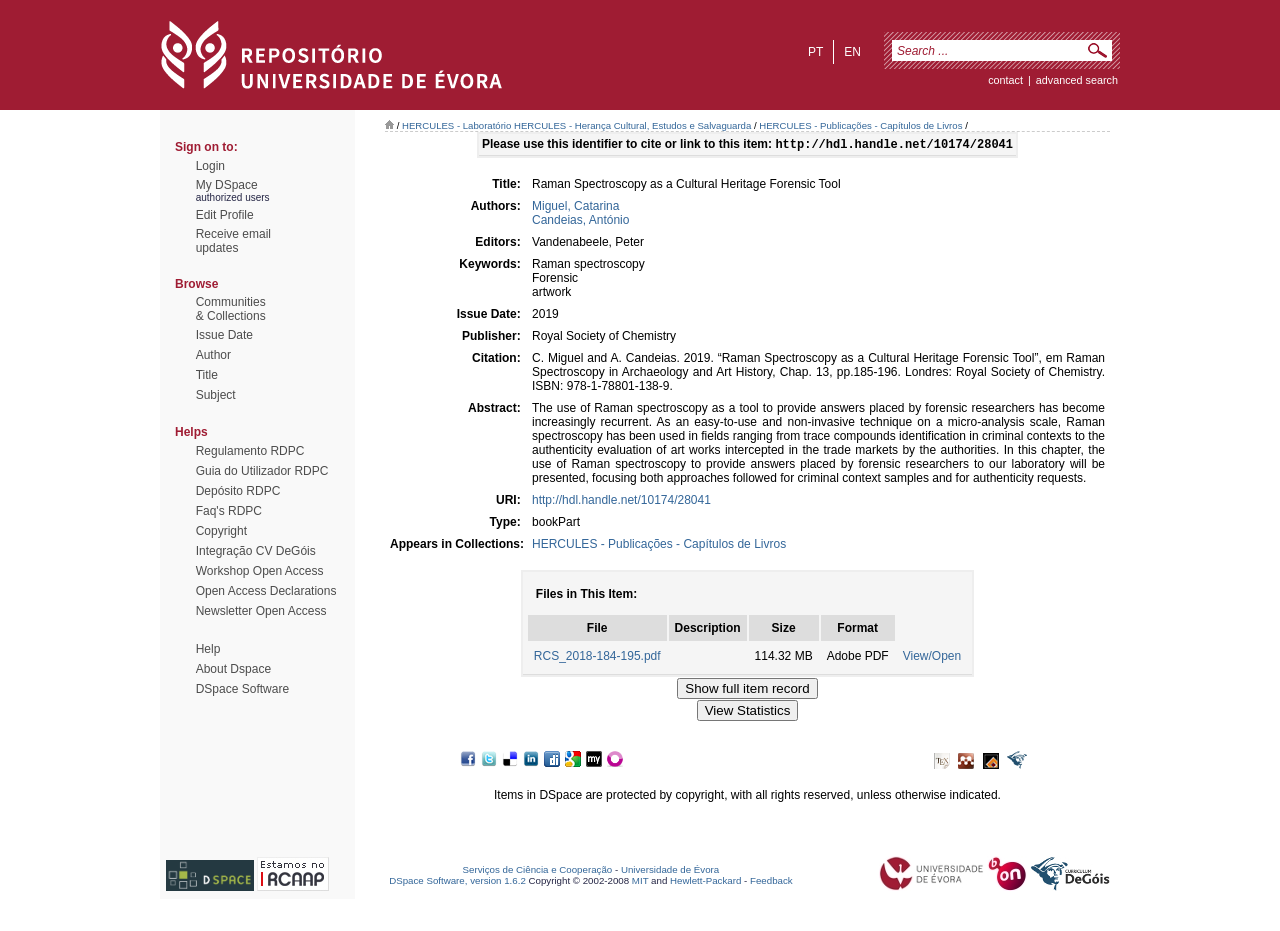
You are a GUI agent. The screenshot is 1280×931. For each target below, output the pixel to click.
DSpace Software (242, 689)
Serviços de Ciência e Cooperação (538, 871)
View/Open (932, 658)
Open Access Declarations (266, 591)
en (852, 52)
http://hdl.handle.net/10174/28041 (621, 502)
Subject (216, 395)
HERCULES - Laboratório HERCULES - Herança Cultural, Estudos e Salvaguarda (576, 125)
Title (207, 375)
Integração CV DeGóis (256, 551)
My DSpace (227, 185)
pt (815, 52)
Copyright (221, 531)
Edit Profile (225, 215)
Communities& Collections (231, 309)
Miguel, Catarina (575, 208)
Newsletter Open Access (261, 611)
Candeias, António (580, 222)
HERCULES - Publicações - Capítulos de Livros (860, 125)
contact (1005, 80)
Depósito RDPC (238, 491)
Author (213, 355)
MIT (640, 882)
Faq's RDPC (229, 511)
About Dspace (233, 669)
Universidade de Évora (670, 871)
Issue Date (224, 335)
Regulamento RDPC (250, 451)
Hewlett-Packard (705, 882)
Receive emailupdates (233, 241)
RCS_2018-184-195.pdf (597, 658)
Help (208, 649)
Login (210, 166)
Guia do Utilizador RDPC (262, 471)
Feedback (771, 882)
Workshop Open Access (260, 571)
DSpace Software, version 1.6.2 (457, 882)
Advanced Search (1077, 80)
